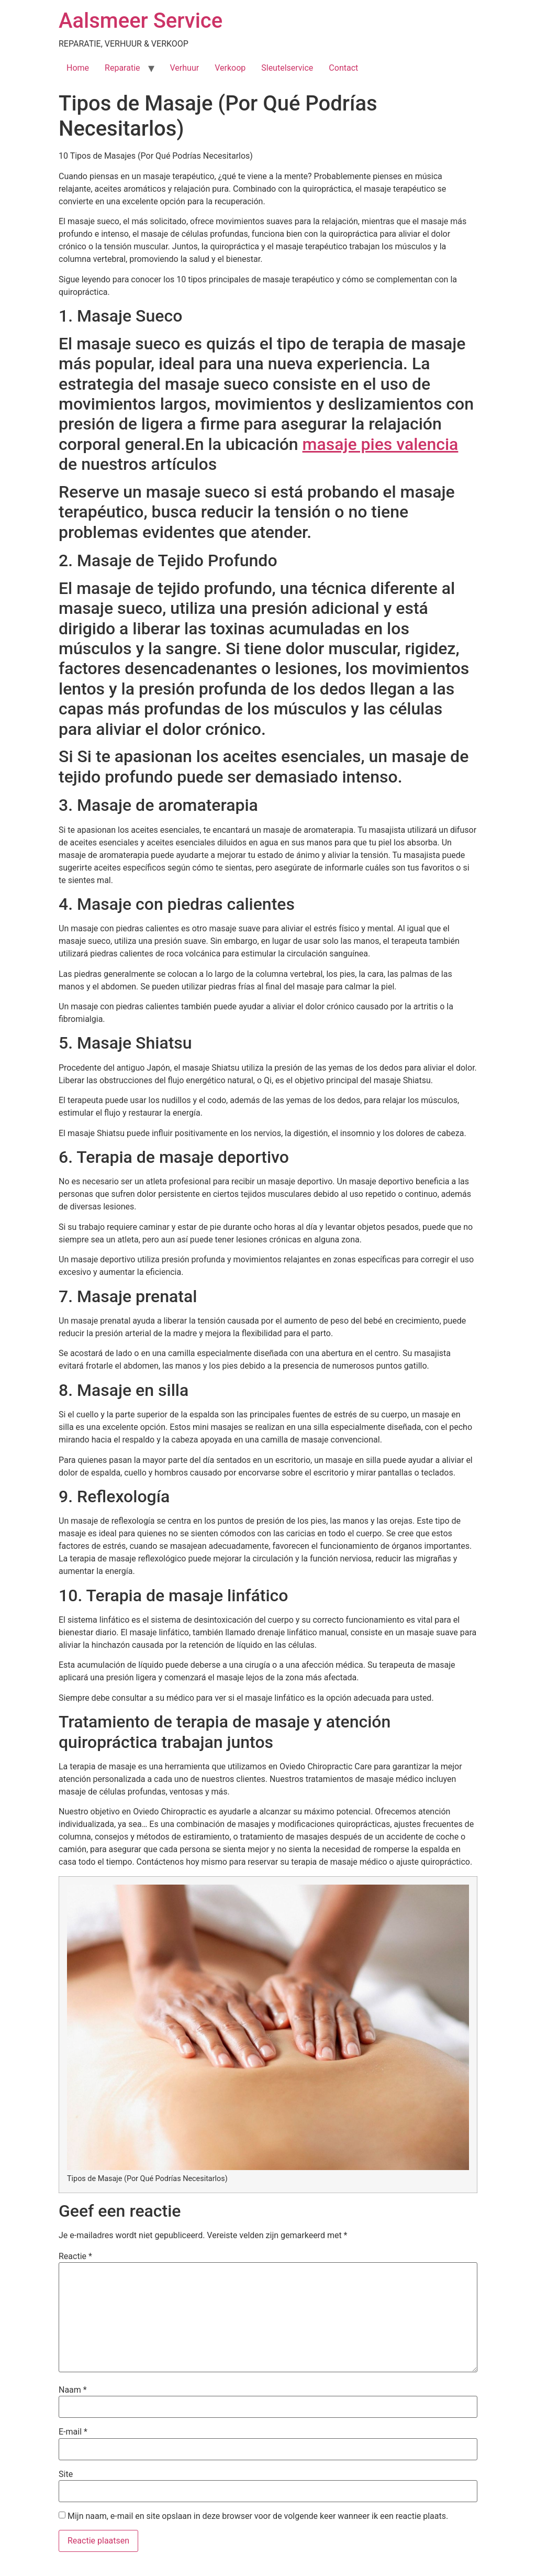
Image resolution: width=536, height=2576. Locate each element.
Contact (343, 68)
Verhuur (184, 68)
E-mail (73, 2432)
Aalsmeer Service (140, 20)
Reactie (75, 2256)
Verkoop (230, 68)
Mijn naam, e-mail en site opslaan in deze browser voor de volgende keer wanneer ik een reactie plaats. (258, 2516)
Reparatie (122, 68)
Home (77, 68)
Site (66, 2474)
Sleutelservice (287, 68)
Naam (73, 2390)
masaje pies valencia (381, 444)
